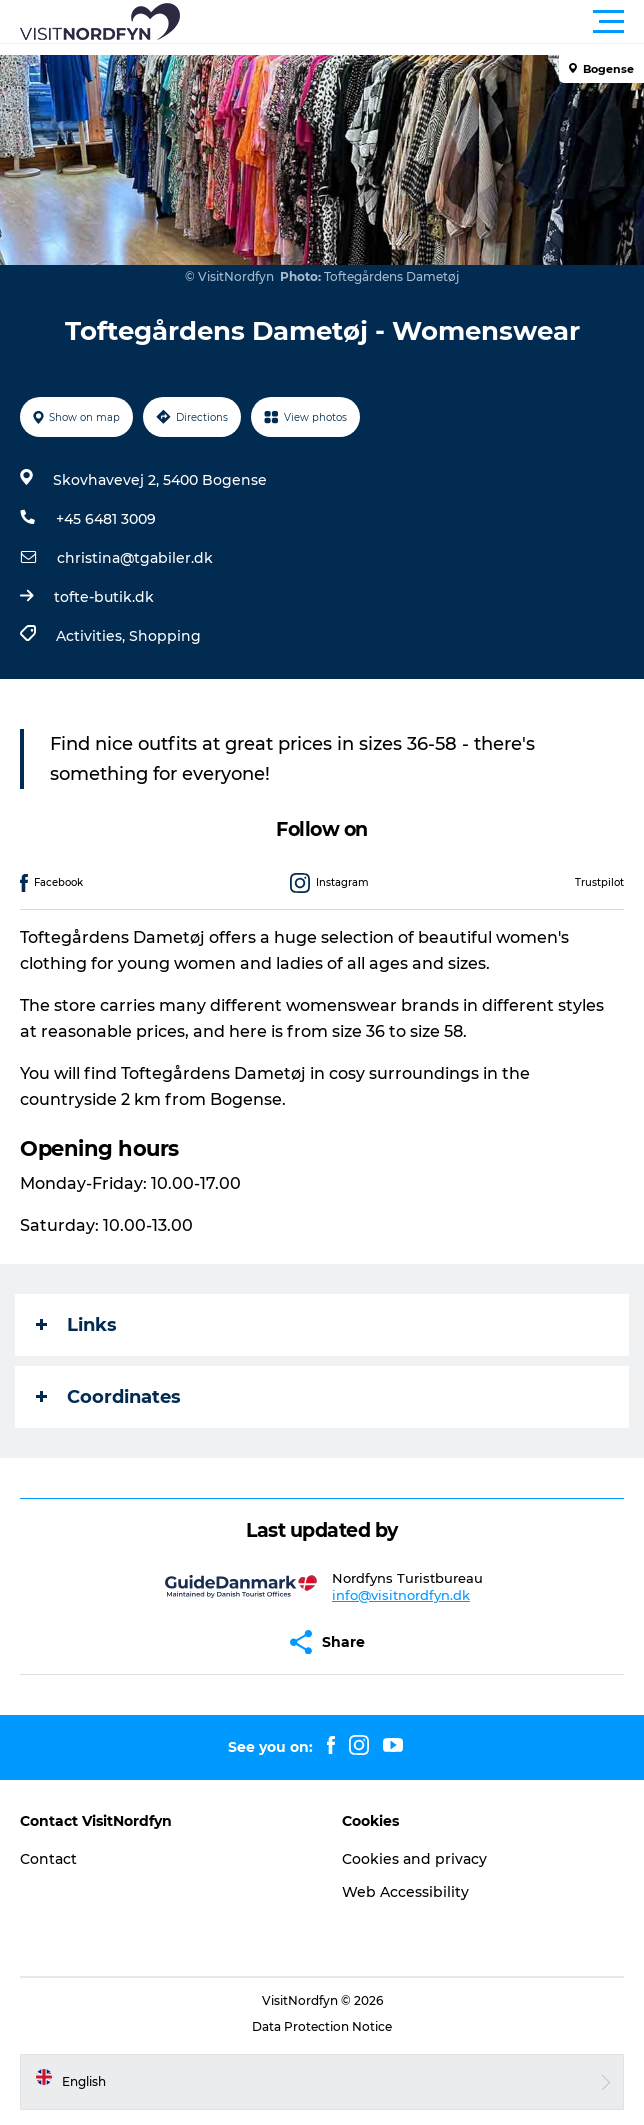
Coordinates (108, 1397)
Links (76, 1325)
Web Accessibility (405, 1892)
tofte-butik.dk (104, 597)
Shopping (165, 636)
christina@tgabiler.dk (135, 558)
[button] (412, 22)
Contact (48, 1859)
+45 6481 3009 (106, 519)
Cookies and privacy (414, 1859)
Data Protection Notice (322, 2026)
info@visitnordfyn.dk (401, 1595)
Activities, (92, 636)
